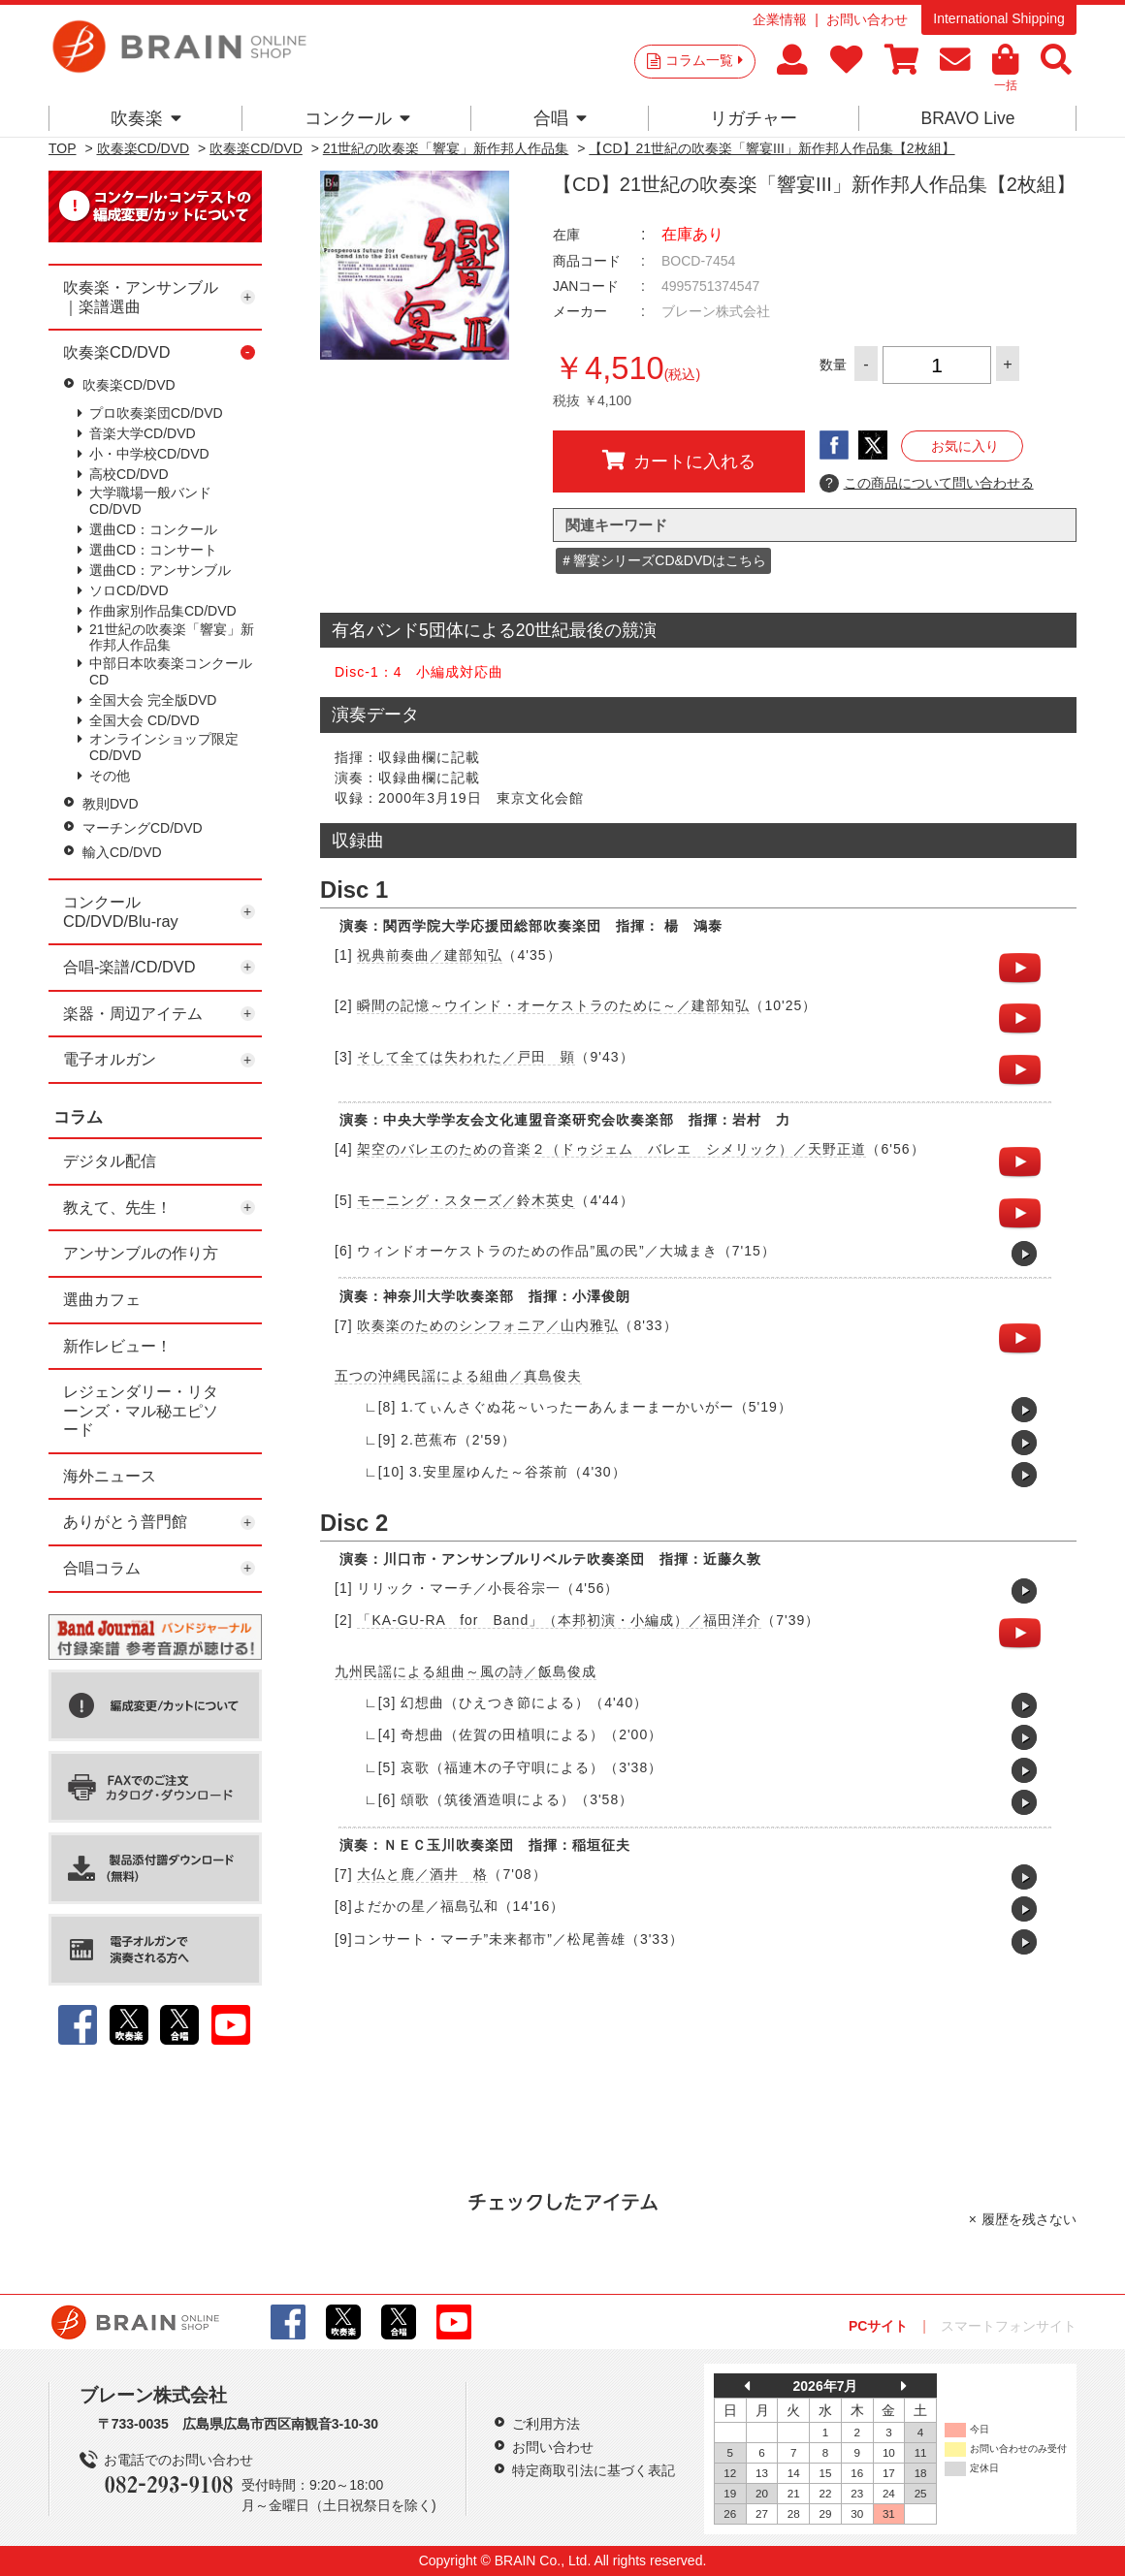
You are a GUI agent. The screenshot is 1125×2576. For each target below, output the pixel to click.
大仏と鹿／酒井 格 (422, 1874)
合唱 (560, 118)
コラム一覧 (704, 60)
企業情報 (780, 19)
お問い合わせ (867, 19)
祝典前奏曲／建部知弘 (429, 955)
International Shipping (998, 18)
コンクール (357, 118)
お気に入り (965, 446)
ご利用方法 (546, 2424)
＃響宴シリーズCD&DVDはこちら (663, 560)
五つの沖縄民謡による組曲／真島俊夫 (458, 1375)
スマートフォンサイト (1009, 2326)
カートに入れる (678, 460)
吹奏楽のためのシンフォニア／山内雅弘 (488, 1325)
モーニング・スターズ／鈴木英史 (466, 1200)
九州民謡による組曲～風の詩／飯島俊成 (465, 1671)
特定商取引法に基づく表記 (593, 2470)
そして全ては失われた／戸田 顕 (466, 1057)
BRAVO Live (967, 118)
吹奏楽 (146, 118)
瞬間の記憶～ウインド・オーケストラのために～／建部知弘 (553, 1005)
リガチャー (753, 118)
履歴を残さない (1029, 2219)
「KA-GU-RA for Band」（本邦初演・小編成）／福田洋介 (559, 1620)
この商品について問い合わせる (927, 483)
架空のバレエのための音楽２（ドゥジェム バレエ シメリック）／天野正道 (611, 1149)
